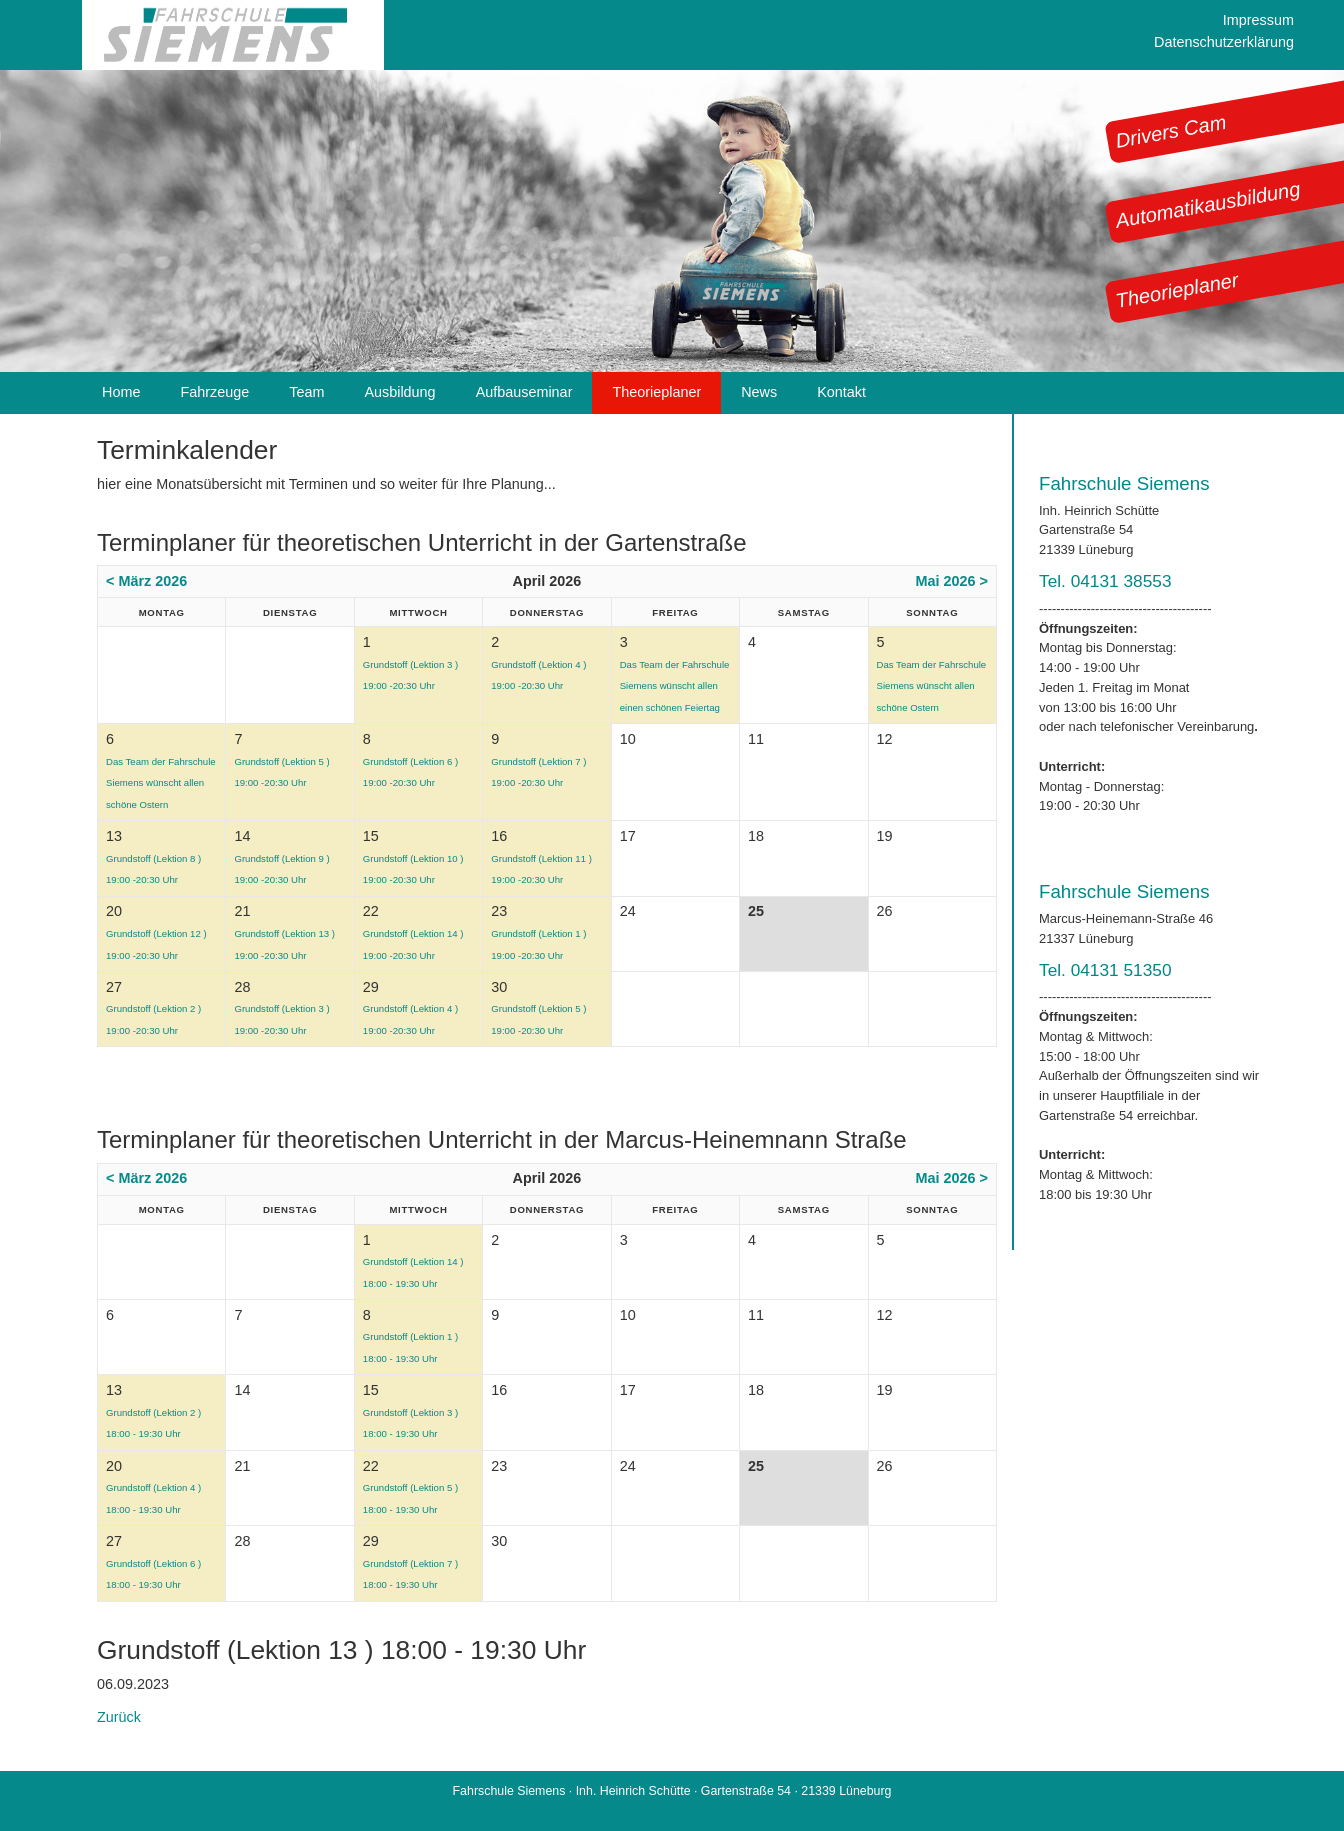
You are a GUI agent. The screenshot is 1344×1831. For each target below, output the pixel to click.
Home (121, 392)
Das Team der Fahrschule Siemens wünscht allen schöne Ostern (932, 686)
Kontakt (841, 392)
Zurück (119, 1717)
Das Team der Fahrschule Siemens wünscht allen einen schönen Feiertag (675, 686)
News (759, 392)
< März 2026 (146, 581)
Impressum (1258, 20)
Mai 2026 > (952, 581)
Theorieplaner (1177, 290)
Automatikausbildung (1208, 205)
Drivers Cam (1171, 131)
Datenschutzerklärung (1224, 42)
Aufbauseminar (524, 392)
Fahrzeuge (214, 392)
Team (306, 392)
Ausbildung (399, 392)
